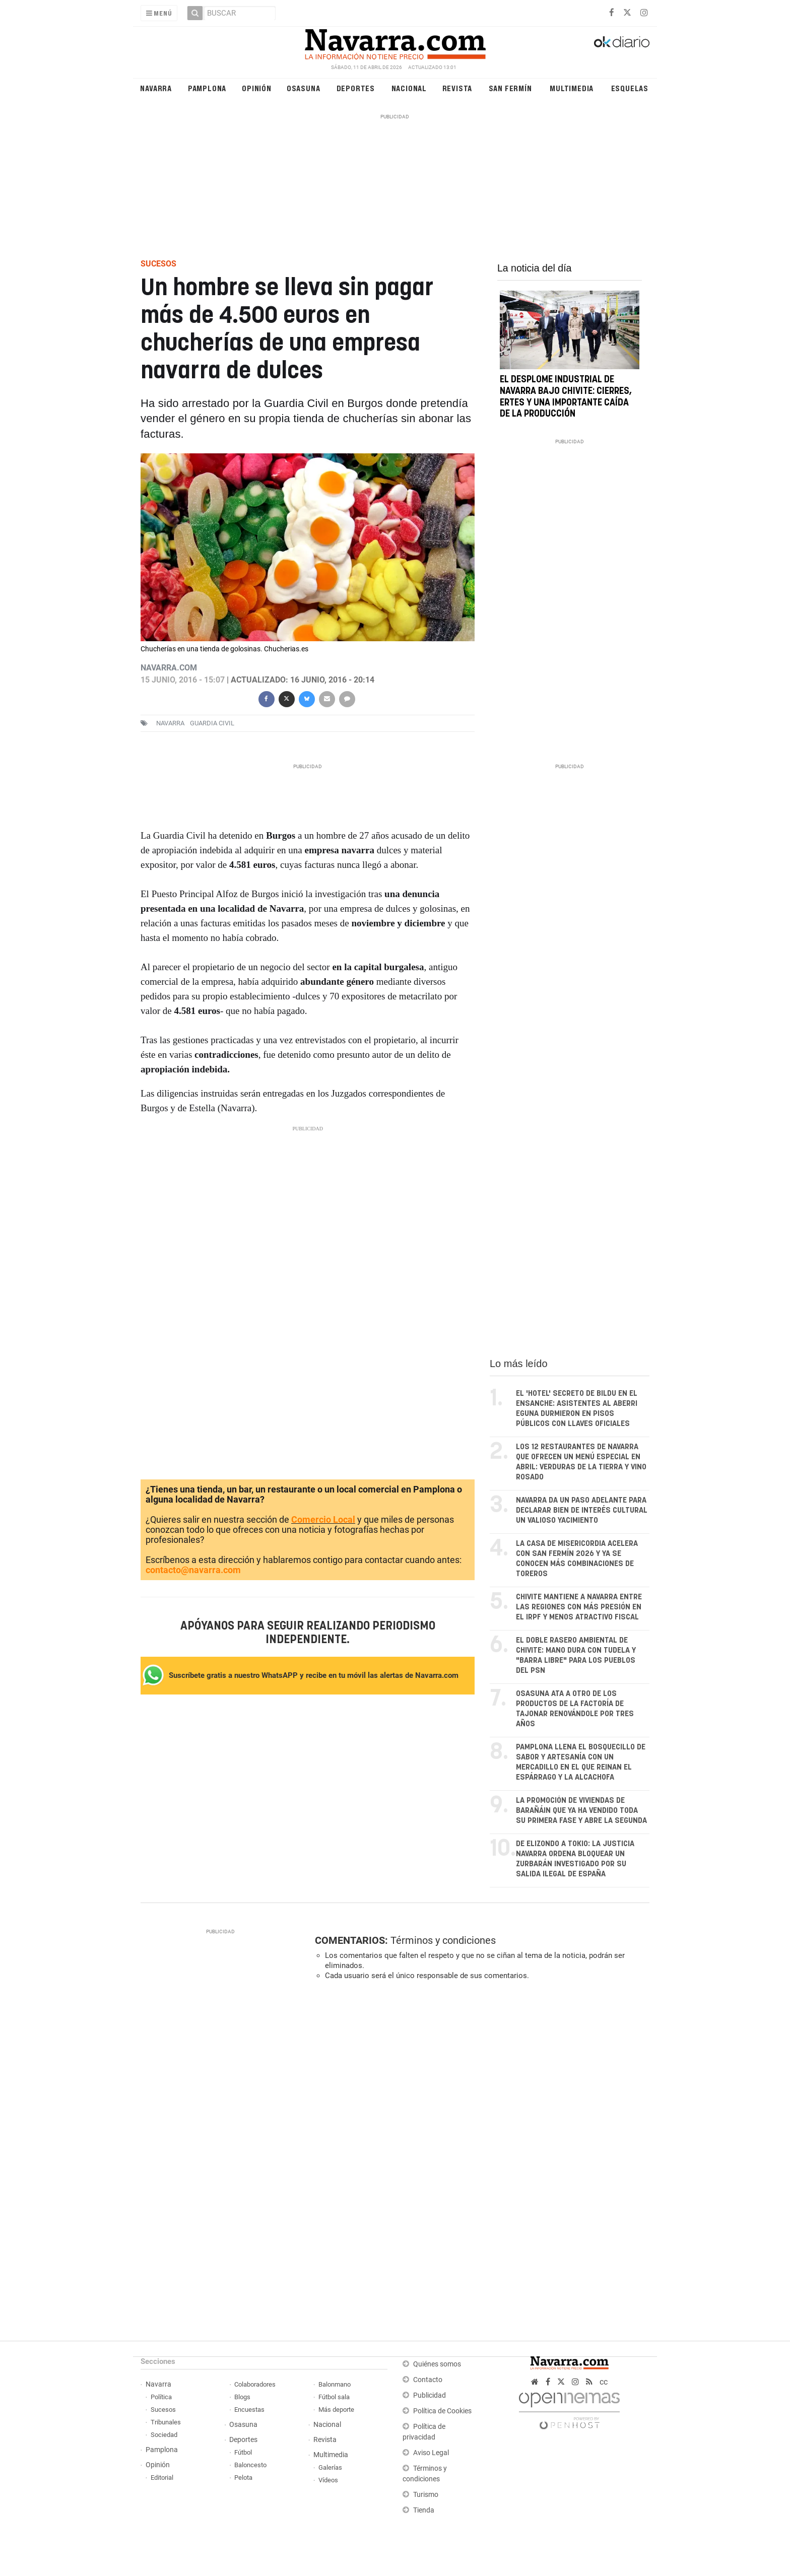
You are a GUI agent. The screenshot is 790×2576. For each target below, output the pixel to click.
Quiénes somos (437, 2364)
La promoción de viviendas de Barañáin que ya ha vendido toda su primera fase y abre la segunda (581, 1810)
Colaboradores (255, 2384)
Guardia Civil (212, 723)
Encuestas (249, 2409)
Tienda (423, 2510)
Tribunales (166, 2422)
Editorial (162, 2477)
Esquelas (629, 88)
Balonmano (334, 2384)
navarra (170, 723)
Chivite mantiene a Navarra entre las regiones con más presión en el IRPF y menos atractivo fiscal (579, 1607)
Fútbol (243, 2452)
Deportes (356, 88)
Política (161, 2397)
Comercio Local (323, 1519)
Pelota (243, 2477)
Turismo (425, 2494)
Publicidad (429, 2395)
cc (604, 2382)
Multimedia (572, 88)
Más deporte (336, 2409)
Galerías (330, 2467)
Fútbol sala (334, 2397)
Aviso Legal (431, 2453)
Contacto (427, 2380)
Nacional (409, 88)
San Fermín (510, 88)
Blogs (242, 2397)
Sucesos (163, 2409)
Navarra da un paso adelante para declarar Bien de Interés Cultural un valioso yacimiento (581, 1510)
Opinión (257, 88)
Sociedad (164, 2434)
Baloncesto (250, 2465)
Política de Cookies (442, 2411)
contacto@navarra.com (193, 1570)
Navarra (156, 88)
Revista (457, 88)
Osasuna (303, 88)
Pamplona (207, 88)
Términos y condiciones (443, 1940)
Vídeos (328, 2480)
